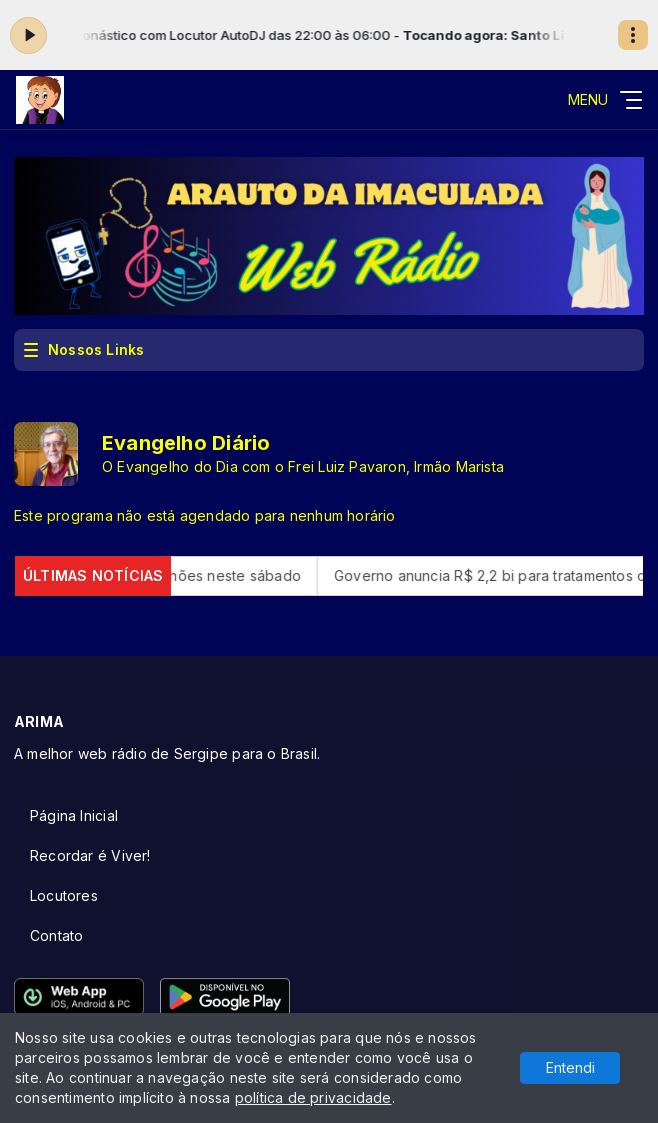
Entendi (570, 1067)
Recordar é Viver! (90, 855)
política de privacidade (313, 1097)
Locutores (64, 895)
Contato (56, 935)
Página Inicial (74, 815)
